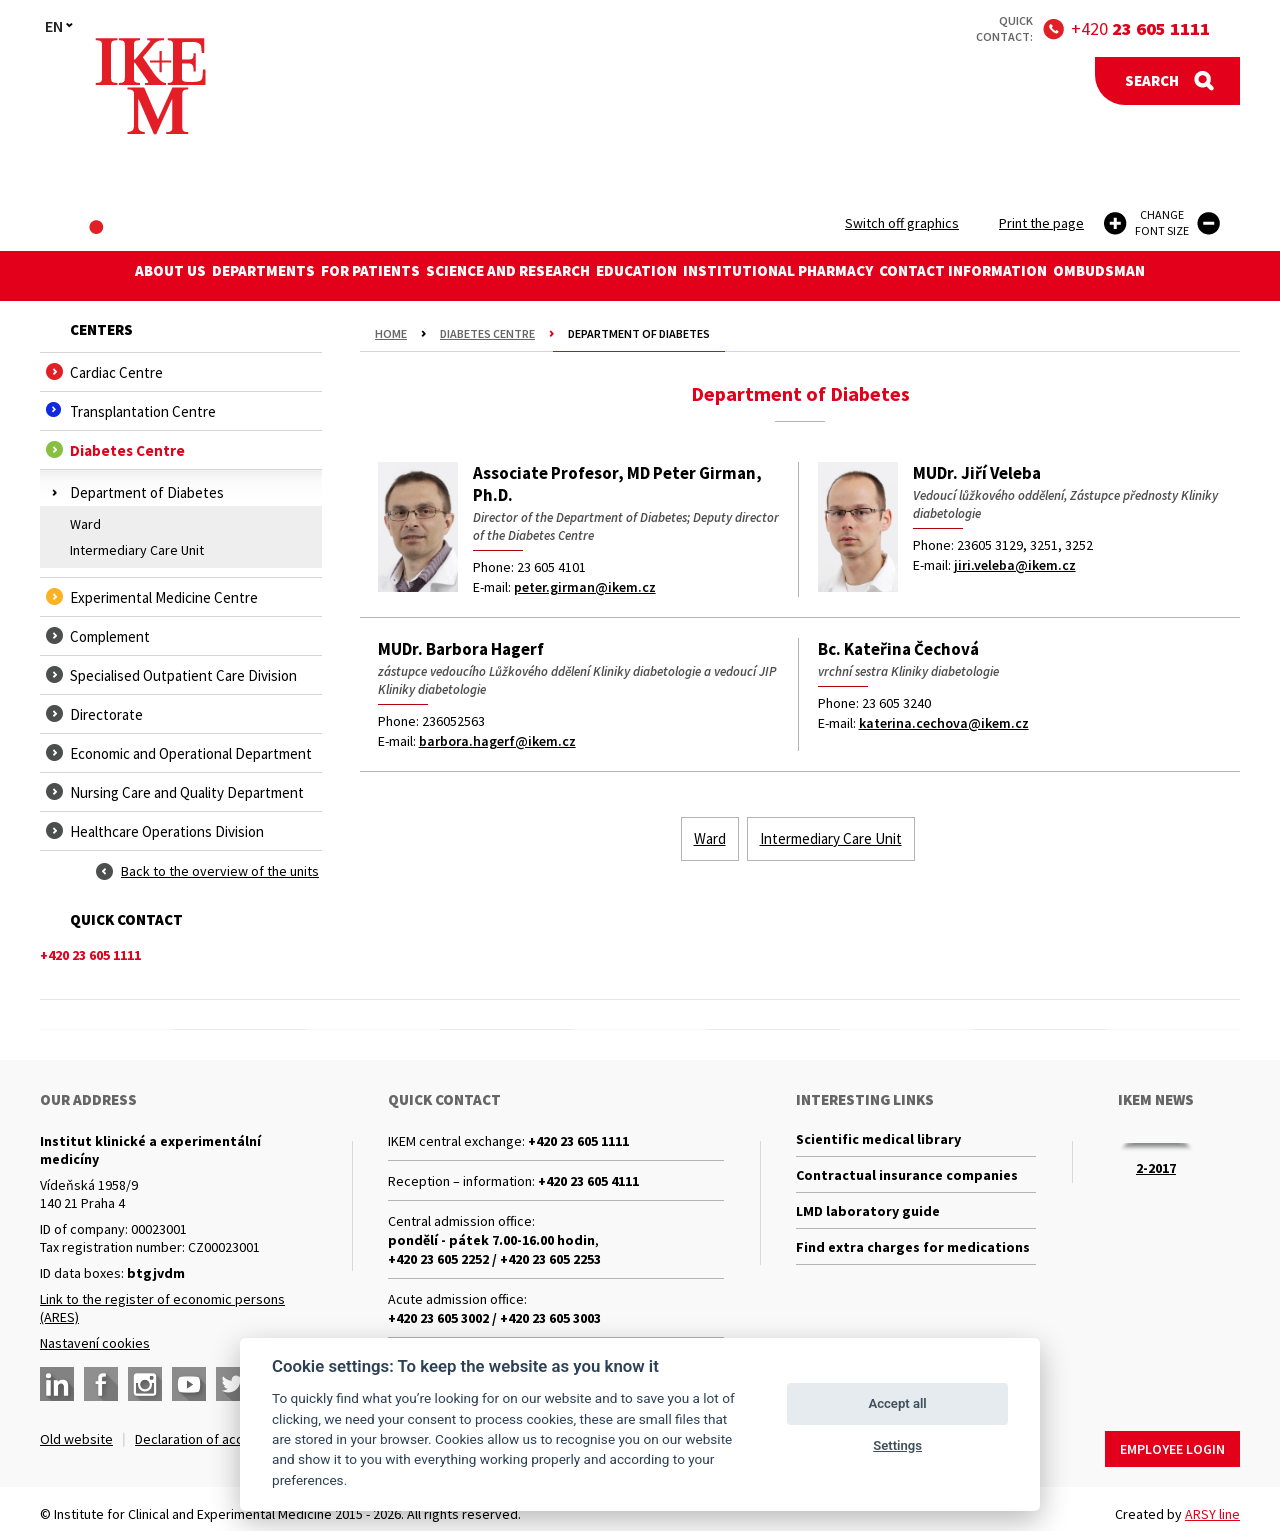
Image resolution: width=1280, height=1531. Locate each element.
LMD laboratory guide (868, 1223)
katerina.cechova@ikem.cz (944, 723)
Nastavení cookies (95, 1343)
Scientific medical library (878, 1141)
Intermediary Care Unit (137, 550)
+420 (1140, 28)
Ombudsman (1162, 275)
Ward (85, 524)
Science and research (499, 275)
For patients (343, 275)
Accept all (897, 1403)
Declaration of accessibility (216, 1439)
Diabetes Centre (487, 333)
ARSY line (1212, 1504)
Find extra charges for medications (913, 1264)
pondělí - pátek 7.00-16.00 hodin (491, 1240)
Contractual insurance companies (907, 1182)
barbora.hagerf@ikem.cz (497, 741)
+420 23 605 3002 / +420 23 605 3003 (494, 1318)
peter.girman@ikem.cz (585, 587)
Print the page (1041, 223)
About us (107, 275)
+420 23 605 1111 (578, 1141)
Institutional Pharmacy (805, 275)
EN (54, 26)
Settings (897, 1445)
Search (1152, 80)
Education (645, 275)
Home (391, 333)
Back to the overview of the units (220, 871)
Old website (76, 1439)
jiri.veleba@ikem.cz (1015, 565)
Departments (218, 275)
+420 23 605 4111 (588, 1181)
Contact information (1008, 275)
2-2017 (1156, 1168)
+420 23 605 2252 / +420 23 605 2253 (494, 1259)
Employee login (1172, 1439)
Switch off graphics (902, 223)
